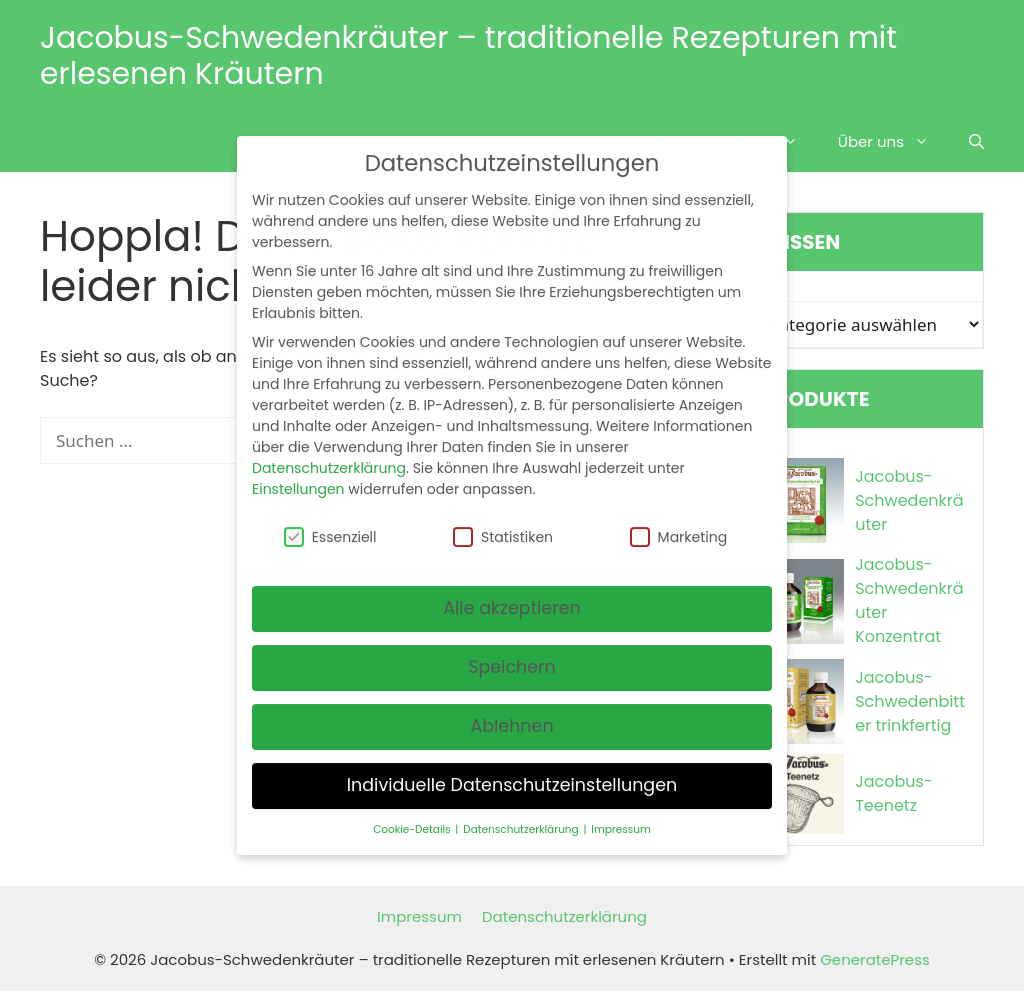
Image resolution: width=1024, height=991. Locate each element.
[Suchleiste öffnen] (976, 142)
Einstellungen (298, 472)
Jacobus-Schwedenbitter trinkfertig (910, 701)
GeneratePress (875, 959)
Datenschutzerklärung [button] (522, 812)
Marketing (679, 519)
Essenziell (330, 519)
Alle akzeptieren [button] (512, 591)
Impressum (419, 916)
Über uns (893, 142)
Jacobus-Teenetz (893, 793)
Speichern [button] (512, 650)
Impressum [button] (620, 812)
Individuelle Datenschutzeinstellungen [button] (512, 768)
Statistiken (503, 519)
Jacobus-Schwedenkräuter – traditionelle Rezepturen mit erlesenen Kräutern (468, 56)
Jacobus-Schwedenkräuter (909, 500)
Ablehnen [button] (511, 709)
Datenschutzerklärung (564, 916)
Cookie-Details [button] (413, 812)
